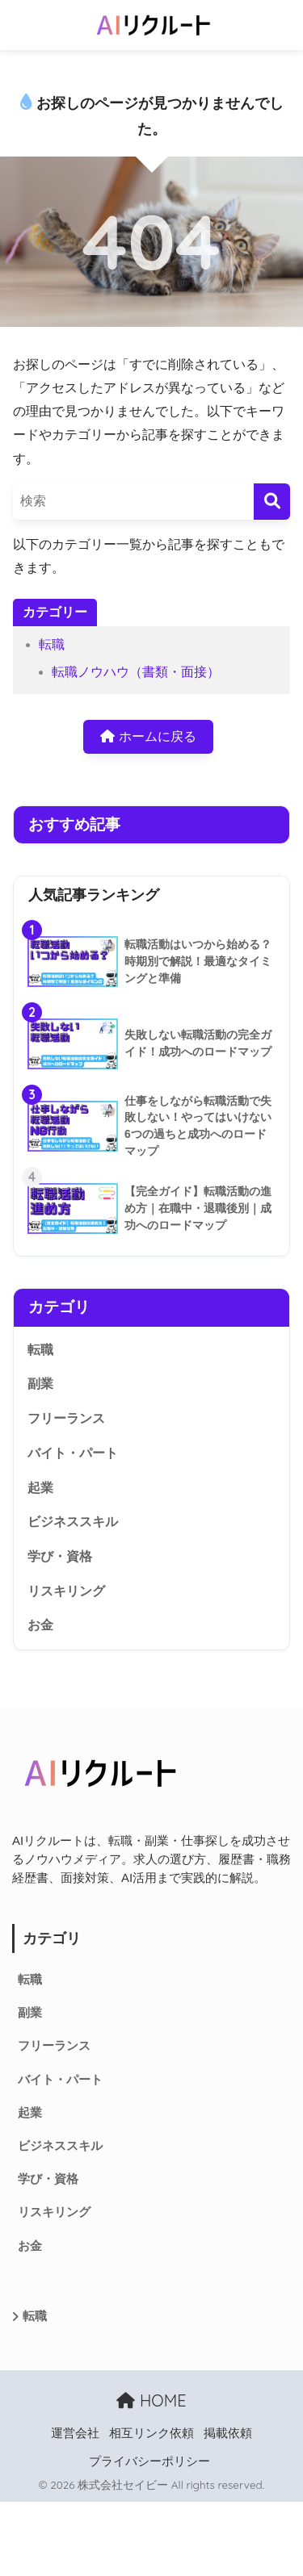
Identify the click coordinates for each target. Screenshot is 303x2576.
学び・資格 (59, 1556)
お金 (40, 1625)
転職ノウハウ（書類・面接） (136, 672)
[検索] (272, 501)
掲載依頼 (228, 2433)
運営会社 (75, 2433)
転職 (52, 644)
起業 (40, 1488)
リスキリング (66, 1591)
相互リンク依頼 (151, 2433)
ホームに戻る (148, 736)
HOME (151, 2400)
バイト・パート (72, 1453)
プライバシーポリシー (149, 2461)
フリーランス (66, 1418)
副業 (40, 1383)
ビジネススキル (72, 1521)
